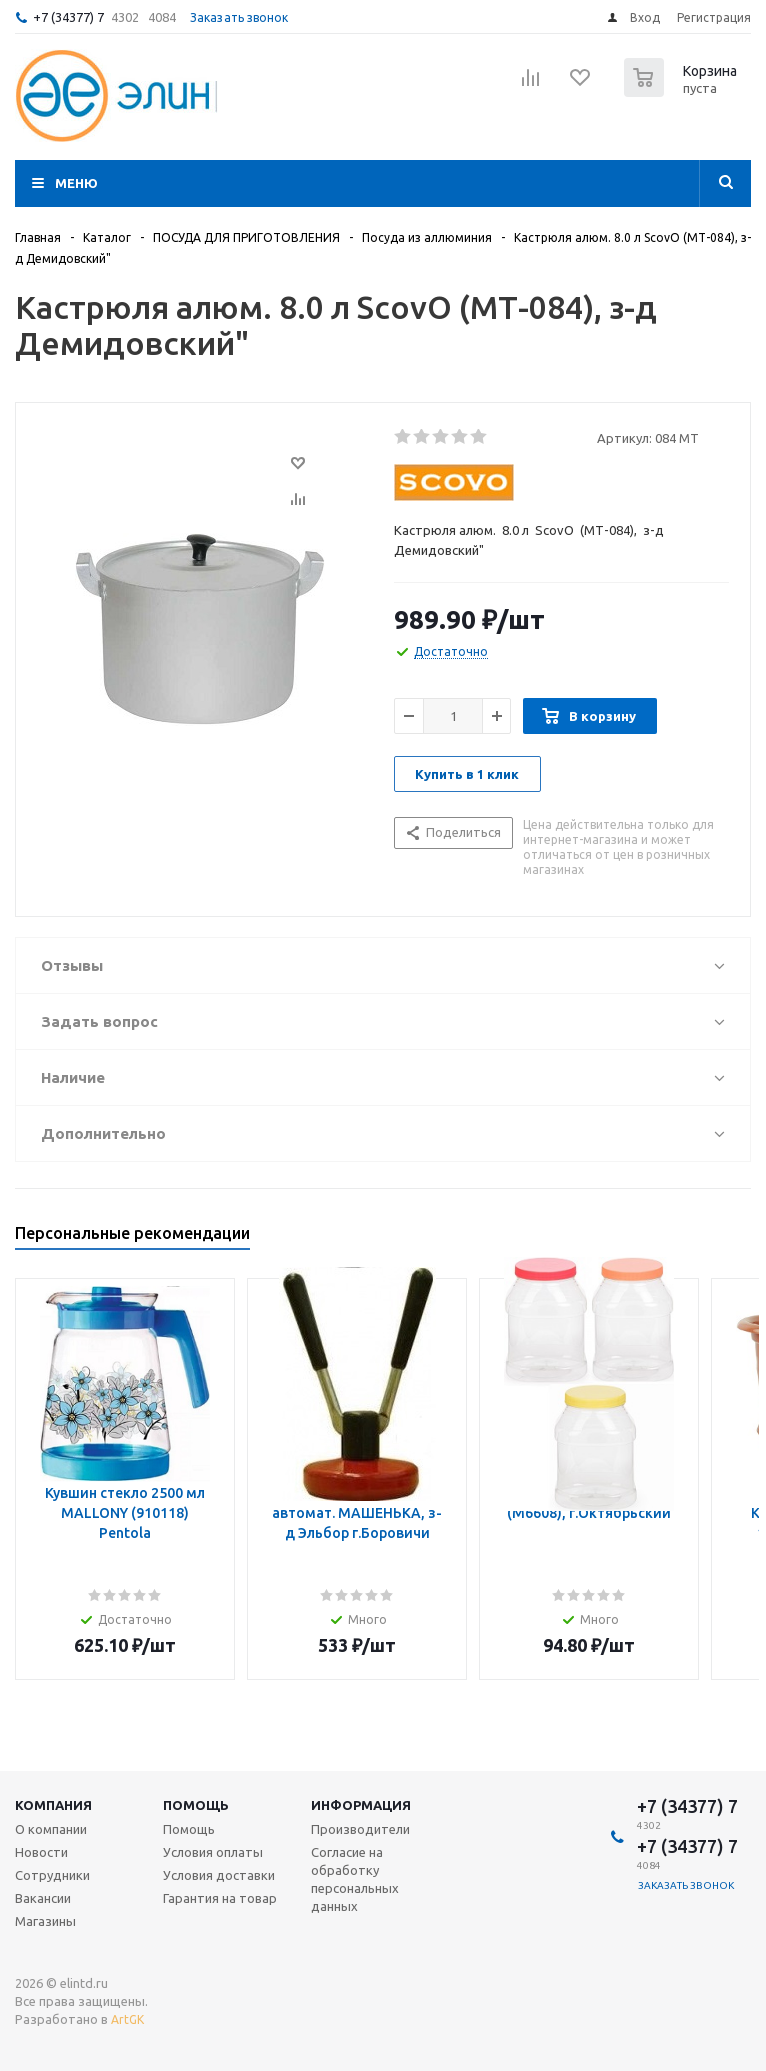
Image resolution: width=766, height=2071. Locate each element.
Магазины (45, 1921)
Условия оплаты (213, 1852)
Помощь (196, 1805)
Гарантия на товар (220, 1898)
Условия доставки (219, 1875)
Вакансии (43, 1898)
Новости (41, 1852)
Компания (53, 1805)
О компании (51, 1829)
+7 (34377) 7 (68, 17)
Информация (361, 1805)
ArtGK (127, 2019)
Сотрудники (52, 1875)
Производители (360, 1829)
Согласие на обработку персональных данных (355, 1879)
